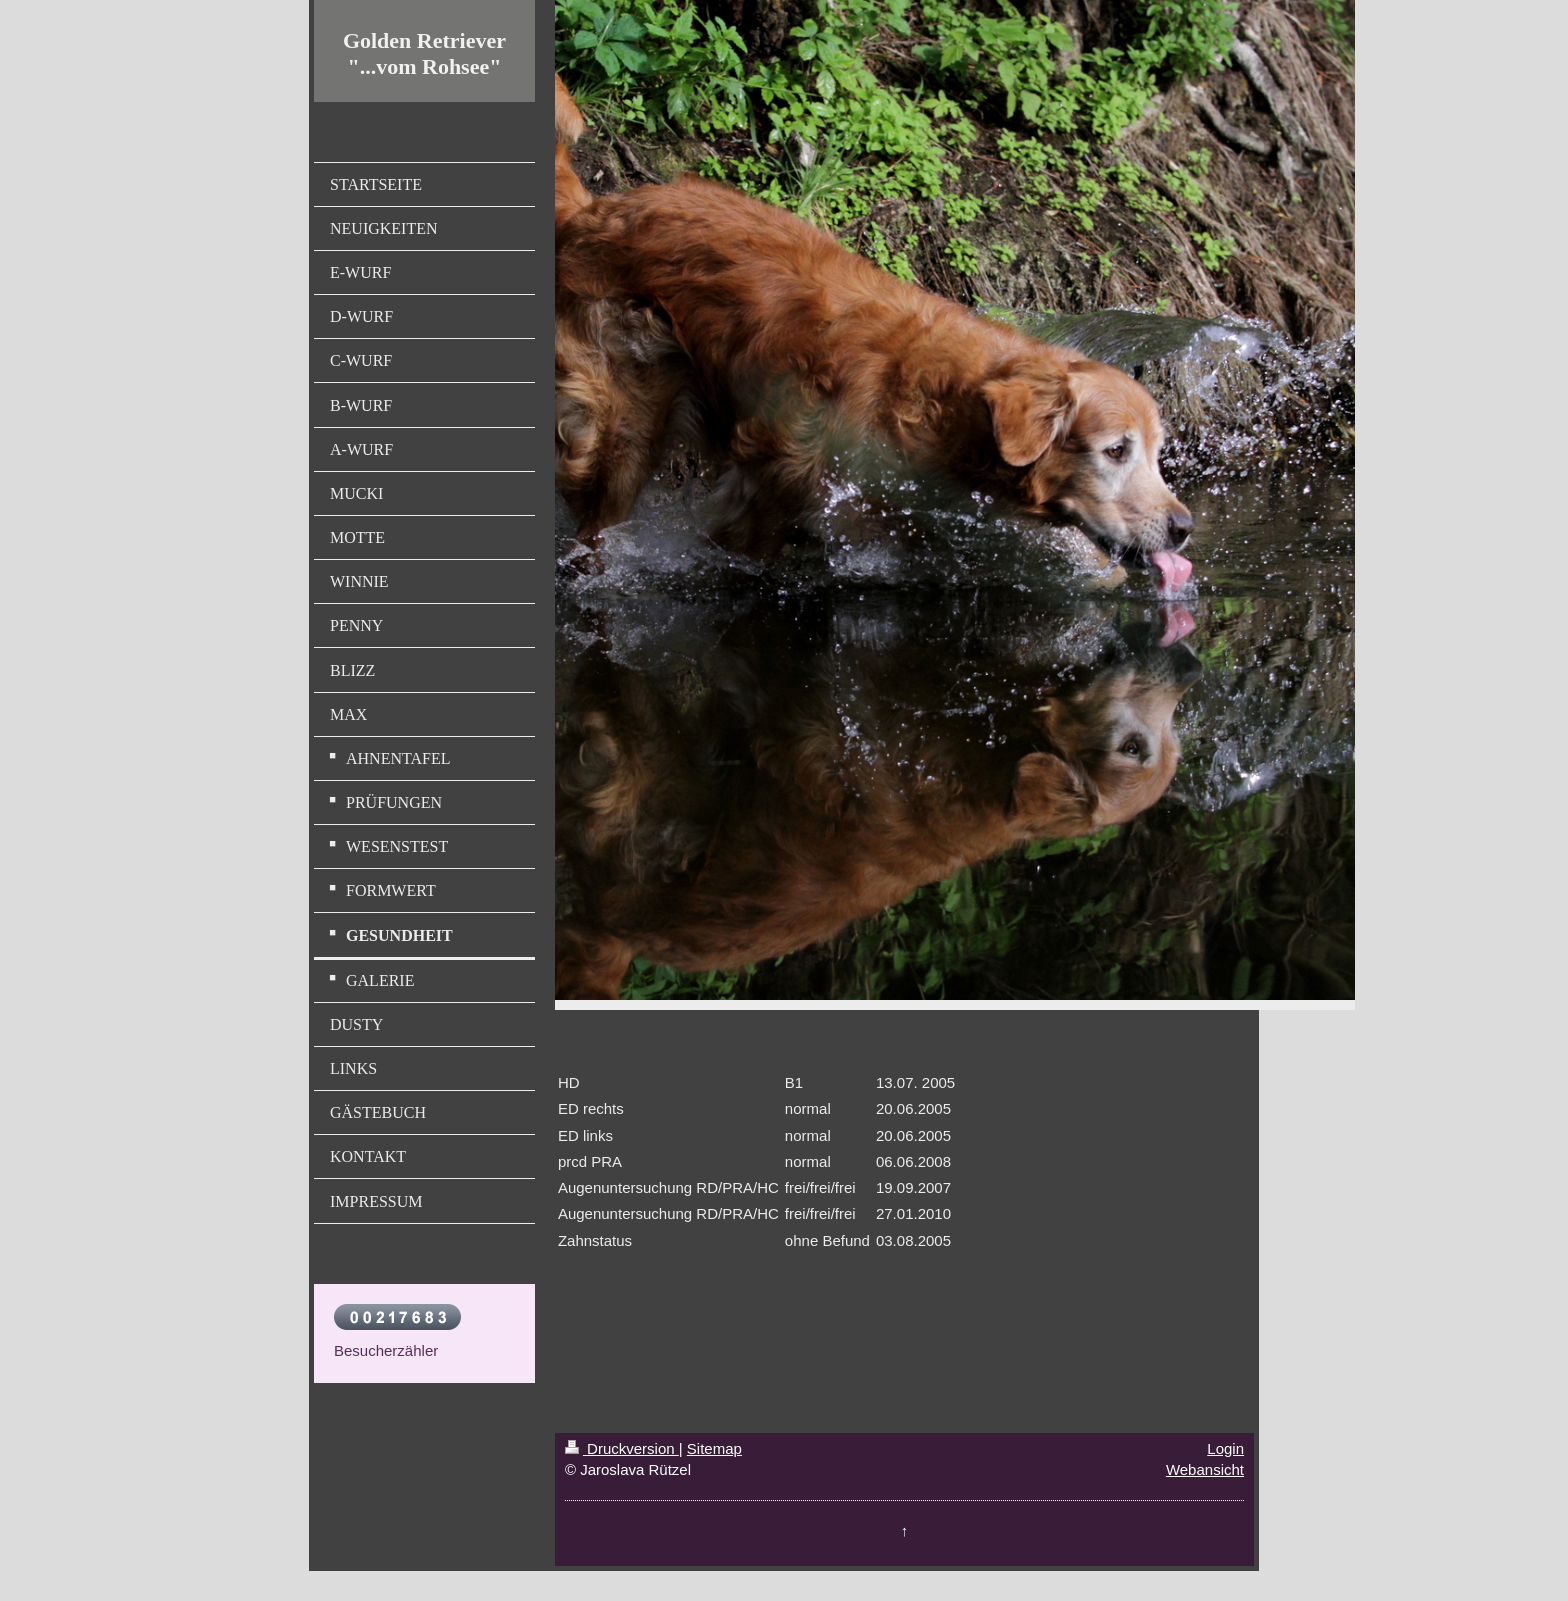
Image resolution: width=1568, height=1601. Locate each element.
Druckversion (622, 1448)
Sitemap (714, 1448)
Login (1225, 1448)
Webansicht (1205, 1469)
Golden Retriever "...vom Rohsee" (424, 53)
